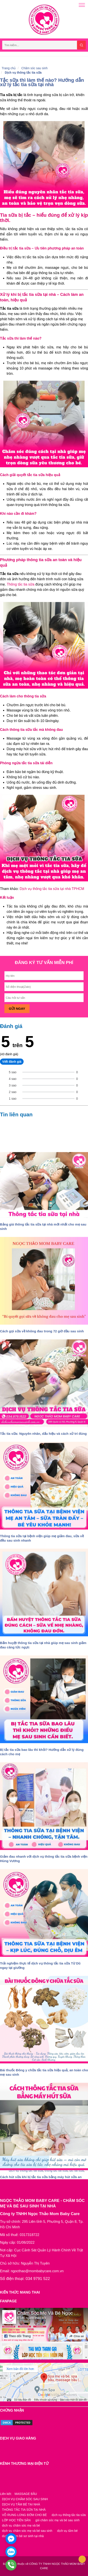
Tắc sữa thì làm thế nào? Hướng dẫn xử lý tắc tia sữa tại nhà (42, 82)
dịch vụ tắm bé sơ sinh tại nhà (23, 2536)
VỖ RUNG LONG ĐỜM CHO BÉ (24, 2515)
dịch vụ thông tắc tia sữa (69, 2515)
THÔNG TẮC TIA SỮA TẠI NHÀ (24, 2509)
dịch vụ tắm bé (67, 2530)
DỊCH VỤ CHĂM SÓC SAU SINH (25, 2499)
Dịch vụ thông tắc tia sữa (23, 72)
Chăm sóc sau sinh (34, 68)
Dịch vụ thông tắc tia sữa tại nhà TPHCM (52, 889)
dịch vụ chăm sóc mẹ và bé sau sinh (27, 2530)
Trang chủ (9, 68)
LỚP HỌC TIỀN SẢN (16, 2520)
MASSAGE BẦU (26, 2494)
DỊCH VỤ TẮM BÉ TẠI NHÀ (21, 2504)
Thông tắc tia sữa (20, 584)
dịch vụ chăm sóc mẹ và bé (21, 2525)
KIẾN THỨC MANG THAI (20, 2292)
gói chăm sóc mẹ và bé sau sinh (57, 2520)
